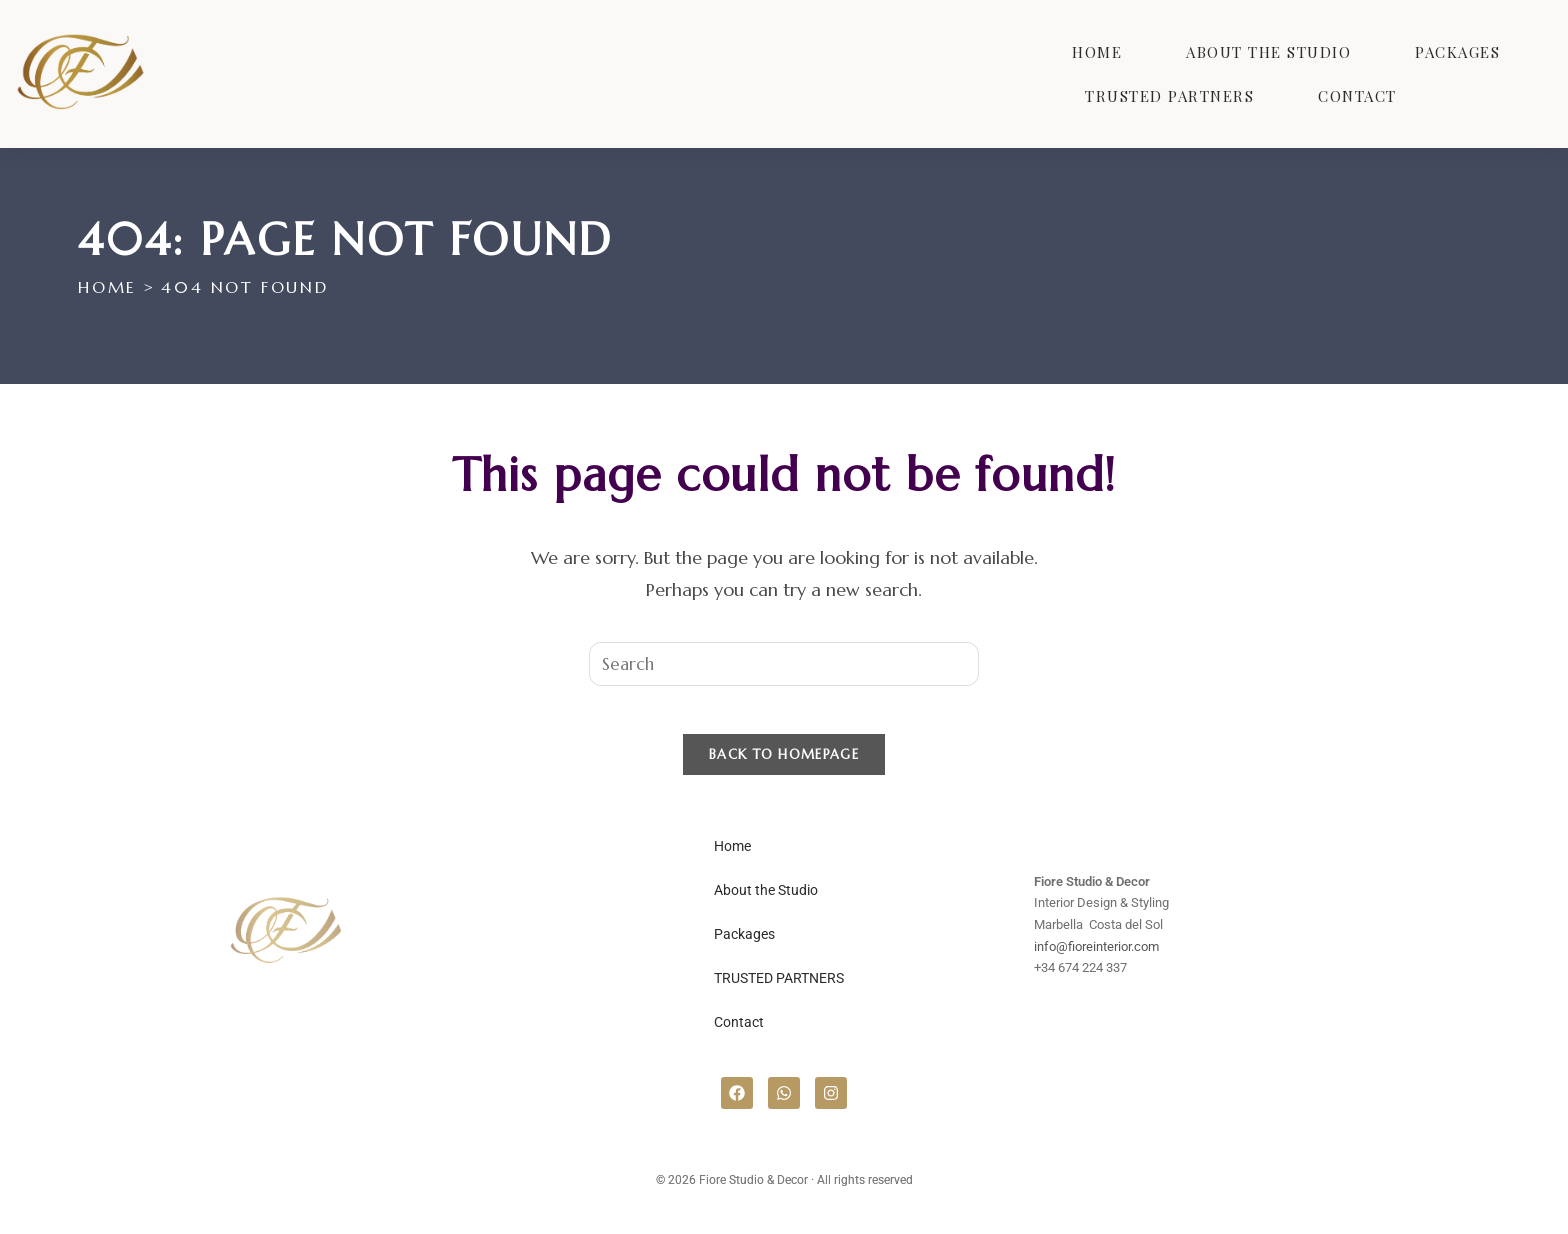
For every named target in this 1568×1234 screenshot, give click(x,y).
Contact (1357, 96)
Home (1097, 52)
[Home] (107, 287)
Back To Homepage (784, 766)
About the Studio (1268, 52)
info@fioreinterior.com (1096, 958)
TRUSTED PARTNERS (1169, 96)
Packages (1457, 52)
